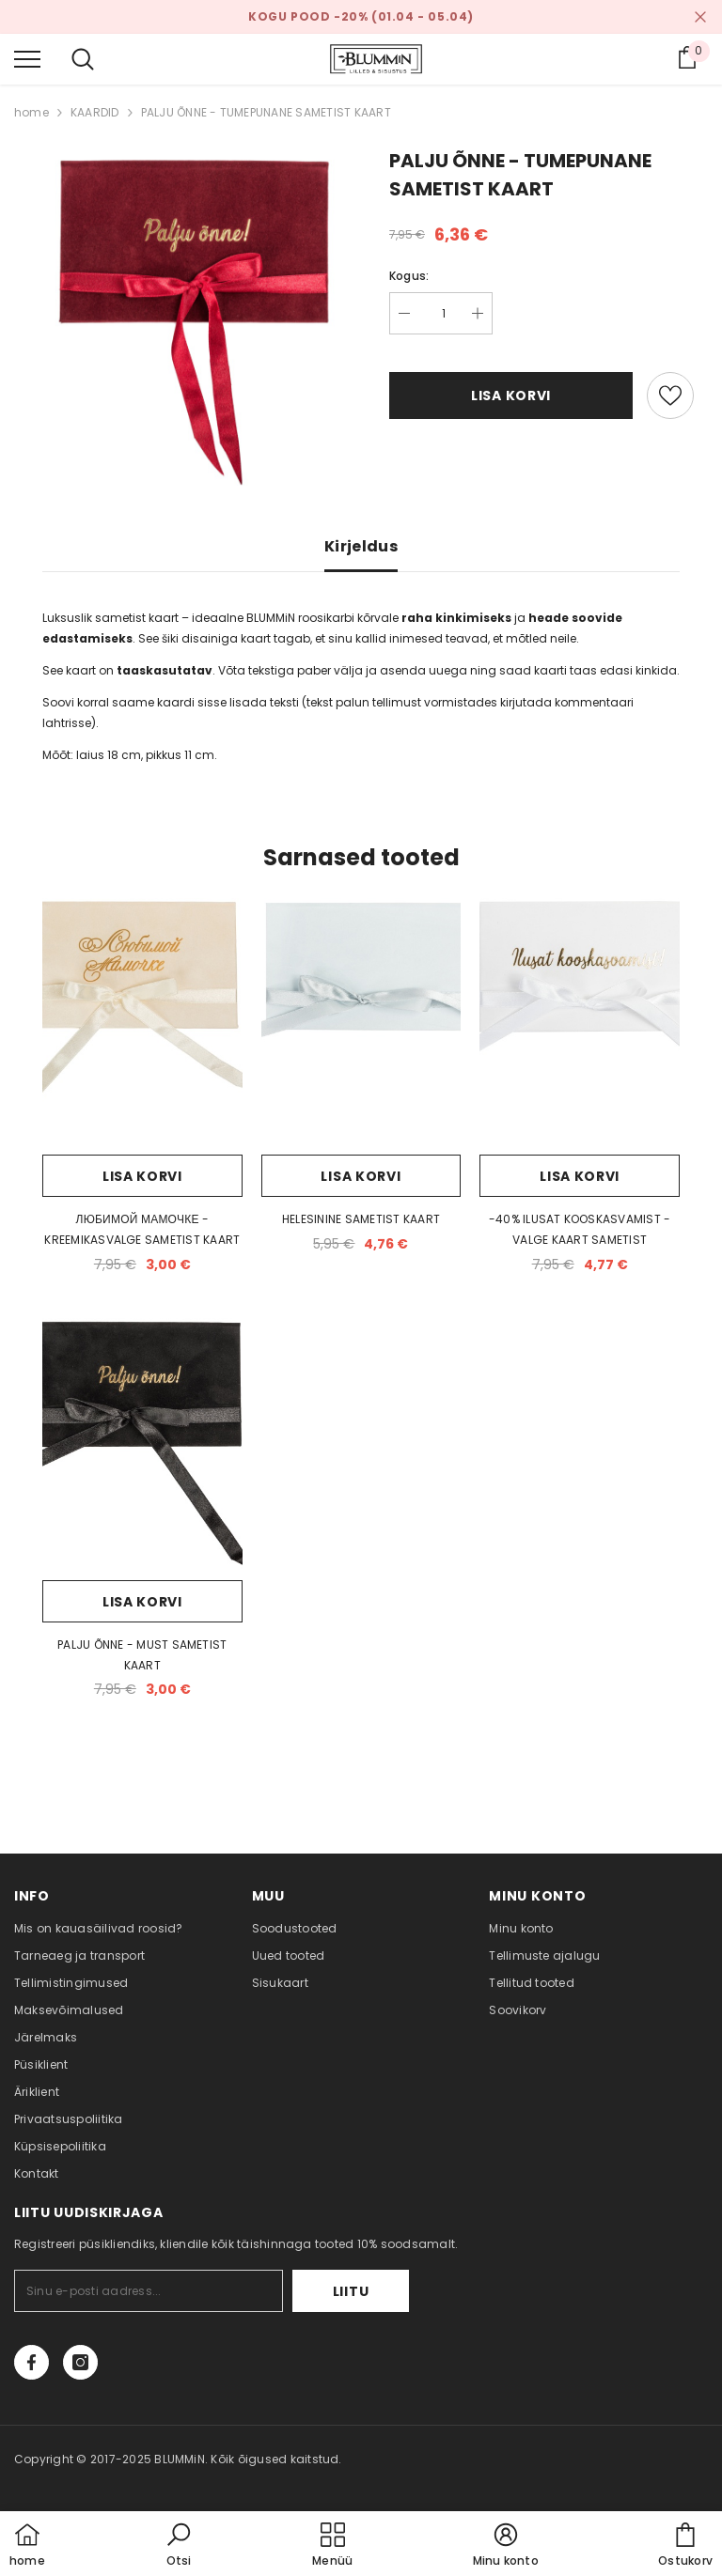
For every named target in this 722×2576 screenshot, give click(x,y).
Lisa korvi (511, 395)
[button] (179, 2546)
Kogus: (409, 276)
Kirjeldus (361, 546)
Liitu (351, 2291)
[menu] (27, 58)
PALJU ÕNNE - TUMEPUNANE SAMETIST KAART (266, 112)
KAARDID (95, 112)
